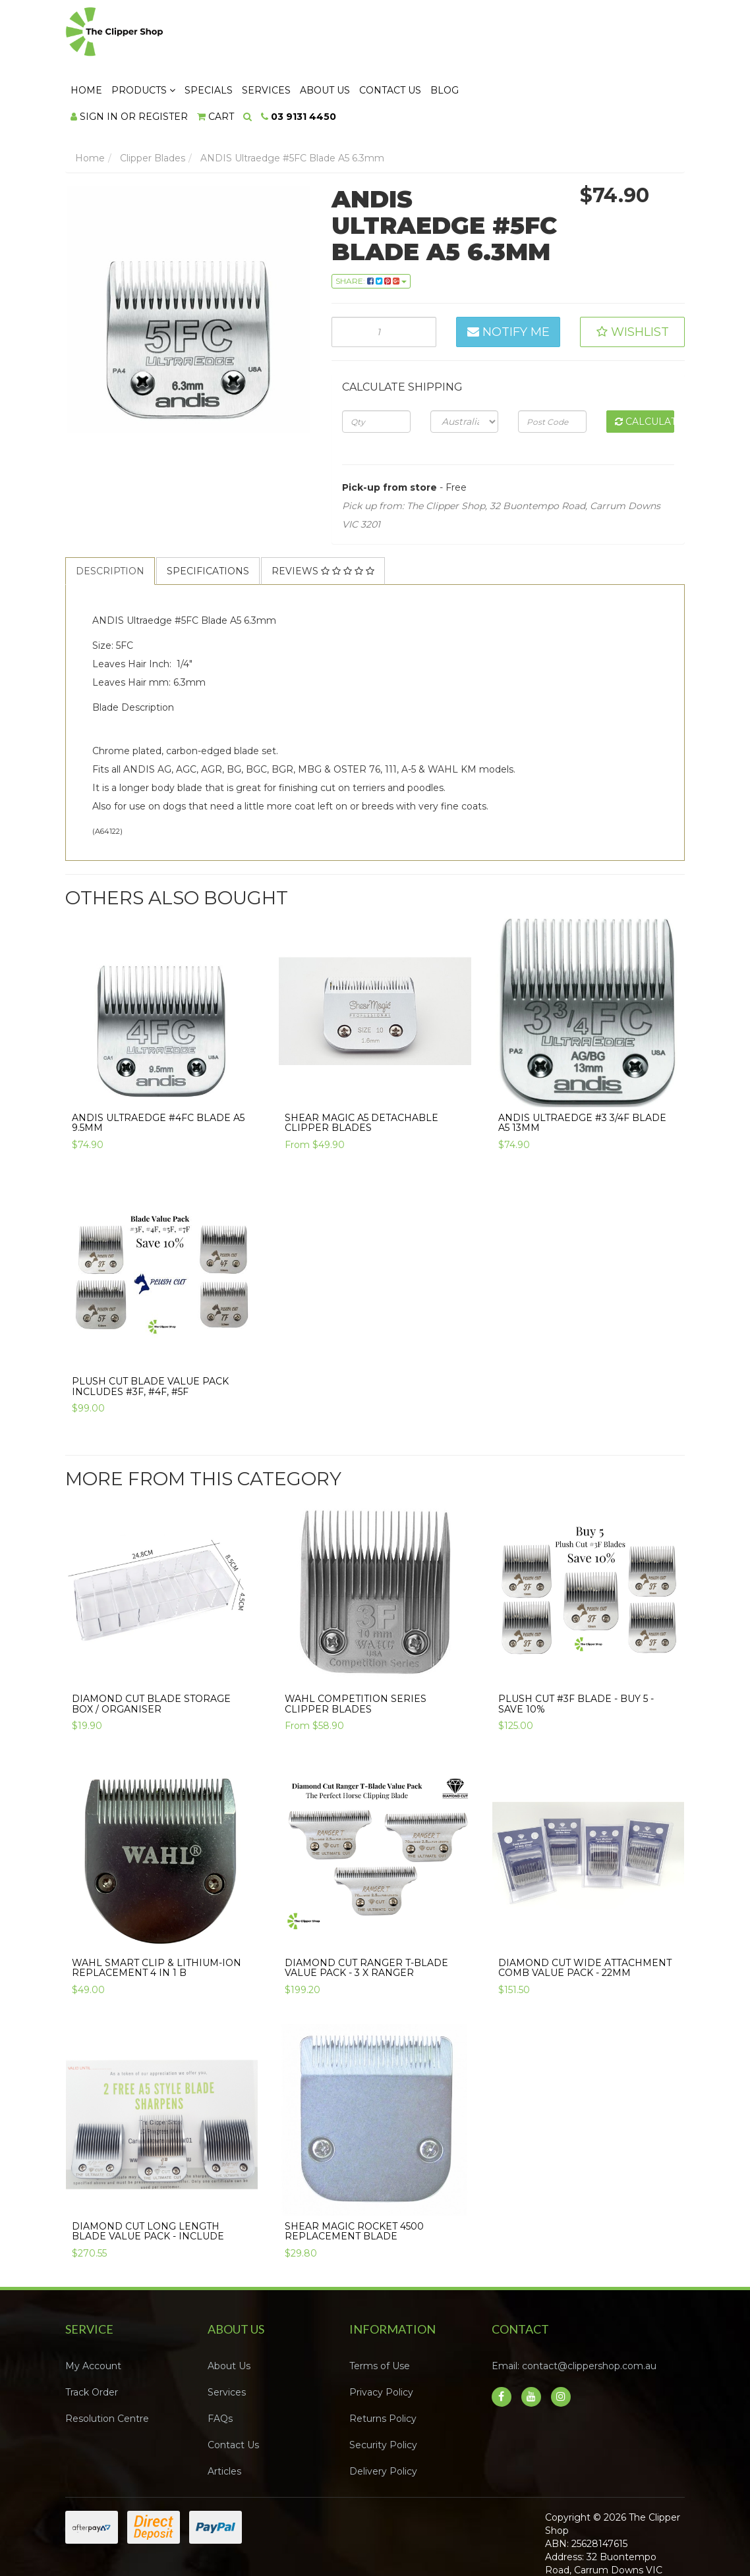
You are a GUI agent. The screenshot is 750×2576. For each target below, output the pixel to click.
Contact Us (550, 34)
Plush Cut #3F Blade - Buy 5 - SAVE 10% (576, 1647)
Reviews (323, 514)
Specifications (208, 514)
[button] (632, 275)
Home (246, 34)
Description (110, 514)
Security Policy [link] (383, 2388)
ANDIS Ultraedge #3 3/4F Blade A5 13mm (582, 1066)
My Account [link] (93, 2309)
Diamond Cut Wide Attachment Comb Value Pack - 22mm (585, 1910)
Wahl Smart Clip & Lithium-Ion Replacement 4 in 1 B (156, 1910)
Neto (641, 2537)
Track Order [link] (91, 2336)
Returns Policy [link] (383, 2362)
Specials (369, 34)
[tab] (110, 514)
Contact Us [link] (233, 2388)
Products (303, 34)
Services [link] (227, 2336)
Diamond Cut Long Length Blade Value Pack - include (148, 2174)
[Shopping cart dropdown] (376, 60)
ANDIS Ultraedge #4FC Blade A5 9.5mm (158, 1066)
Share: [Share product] (371, 224)
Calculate (644, 364)
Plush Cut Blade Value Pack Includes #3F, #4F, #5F (150, 1329)
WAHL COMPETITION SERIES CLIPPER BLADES (355, 1647)
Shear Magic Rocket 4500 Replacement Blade (354, 2174)
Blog (605, 34)
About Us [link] (229, 2309)
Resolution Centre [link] (107, 2362)
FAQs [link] (220, 2362)
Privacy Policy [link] (381, 2336)
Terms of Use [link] (379, 2309)
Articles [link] (224, 2415)
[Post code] (552, 364)
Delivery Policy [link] (383, 2415)
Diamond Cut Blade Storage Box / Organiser (151, 1647)
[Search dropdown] (408, 60)
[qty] (376, 364)
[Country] (464, 364)
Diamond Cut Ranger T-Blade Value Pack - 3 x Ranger (366, 1910)
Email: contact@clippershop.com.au (574, 2309)
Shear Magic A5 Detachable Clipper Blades (361, 1066)
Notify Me (508, 275)
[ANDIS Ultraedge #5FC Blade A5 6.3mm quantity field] (384, 275)
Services (426, 34)
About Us (485, 34)
